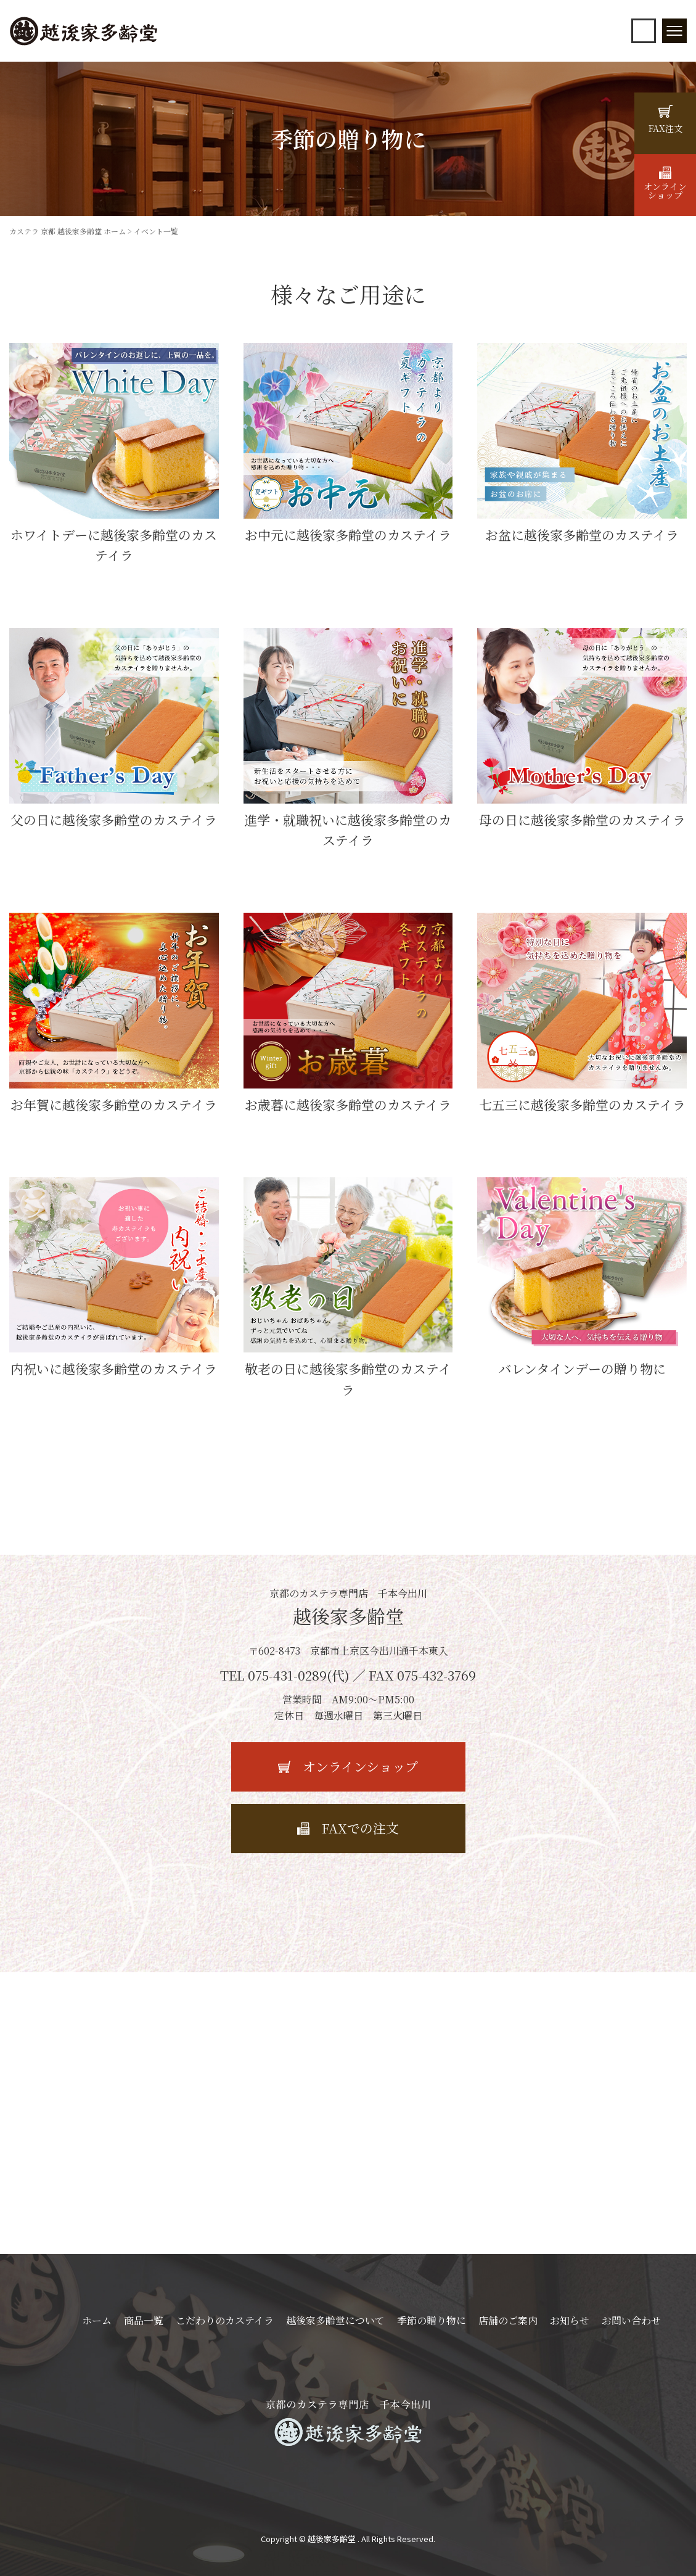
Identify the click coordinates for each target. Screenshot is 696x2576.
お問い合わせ (631, 2320)
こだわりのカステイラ (225, 2320)
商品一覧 (143, 2320)
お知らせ (569, 2320)
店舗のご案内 (508, 2320)
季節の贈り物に (431, 2320)
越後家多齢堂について (335, 2320)
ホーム (97, 2320)
